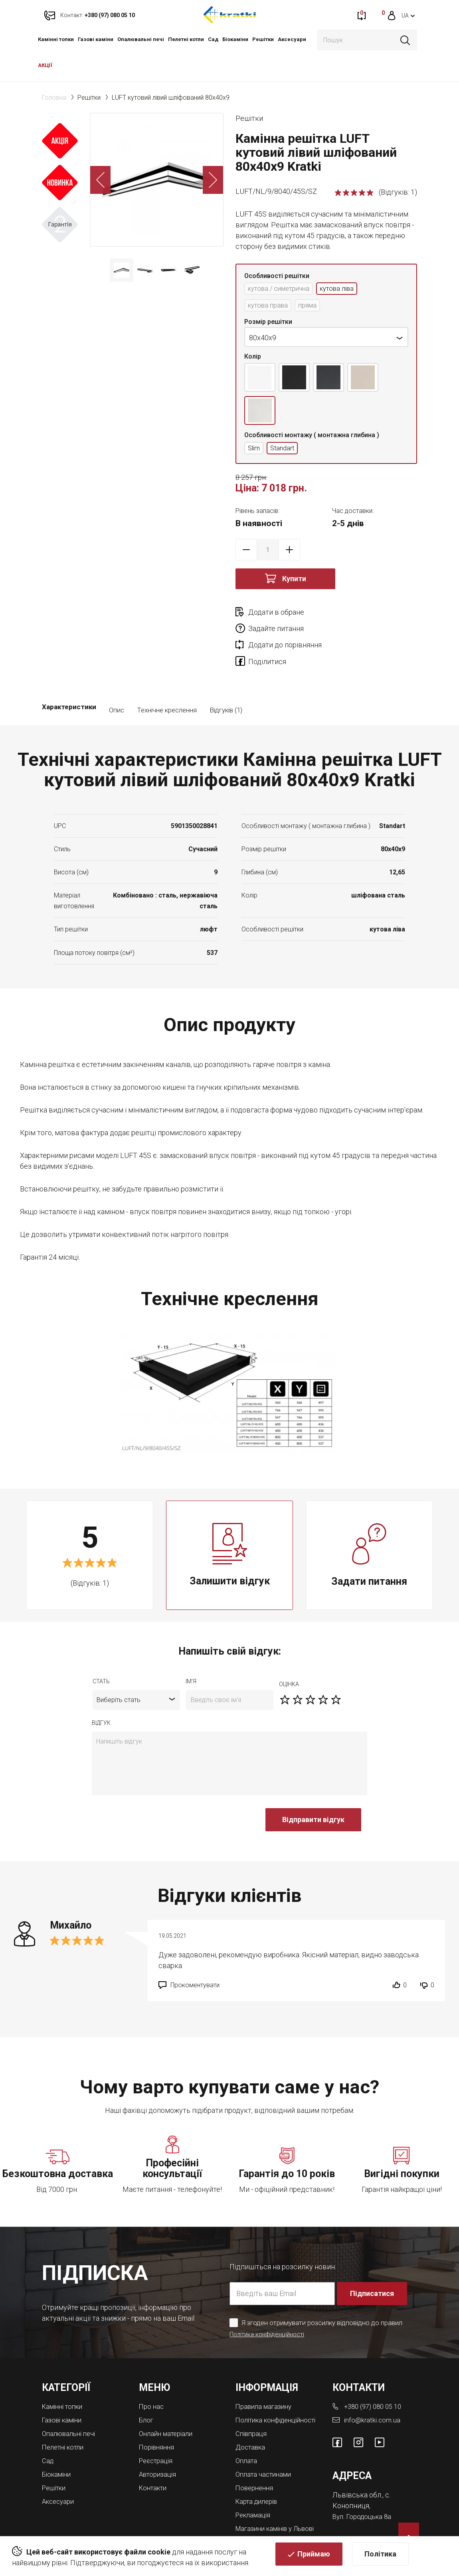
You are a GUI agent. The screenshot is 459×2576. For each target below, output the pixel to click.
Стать (101, 1652)
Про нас (152, 2377)
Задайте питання (367, 614)
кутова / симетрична (282, 289)
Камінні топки (56, 39)
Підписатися (373, 2264)
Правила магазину (266, 2377)
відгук (101, 1694)
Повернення (256, 2464)
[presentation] (152, 1795)
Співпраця (252, 2411)
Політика (380, 2558)
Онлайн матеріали (168, 2404)
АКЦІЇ (45, 65)
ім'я (191, 1652)
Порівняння (158, 2417)
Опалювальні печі (140, 39)
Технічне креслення (167, 681)
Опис (116, 681)
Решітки (263, 39)
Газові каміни (95, 39)
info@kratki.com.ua (373, 2391)
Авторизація (159, 2443)
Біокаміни (235, 39)
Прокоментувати (195, 1956)
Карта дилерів (259, 2477)
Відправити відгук (313, 1791)
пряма (313, 306)
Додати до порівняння (285, 631)
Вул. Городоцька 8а (364, 2486)
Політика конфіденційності (270, 2305)
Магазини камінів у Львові (267, 2506)
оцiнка (289, 1655)
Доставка (251, 2424)
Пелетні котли (186, 39)
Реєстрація (157, 2430)
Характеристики (69, 681)
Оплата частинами (265, 2450)
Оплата (247, 2437)
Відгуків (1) (226, 681)
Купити (294, 581)
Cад (213, 39)
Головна (54, 97)
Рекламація (254, 2490)
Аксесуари (292, 39)
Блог (146, 2391)
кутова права (270, 306)
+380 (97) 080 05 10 (375, 2377)
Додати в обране (276, 614)
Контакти (154, 2456)
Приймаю (313, 2558)
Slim (254, 450)
